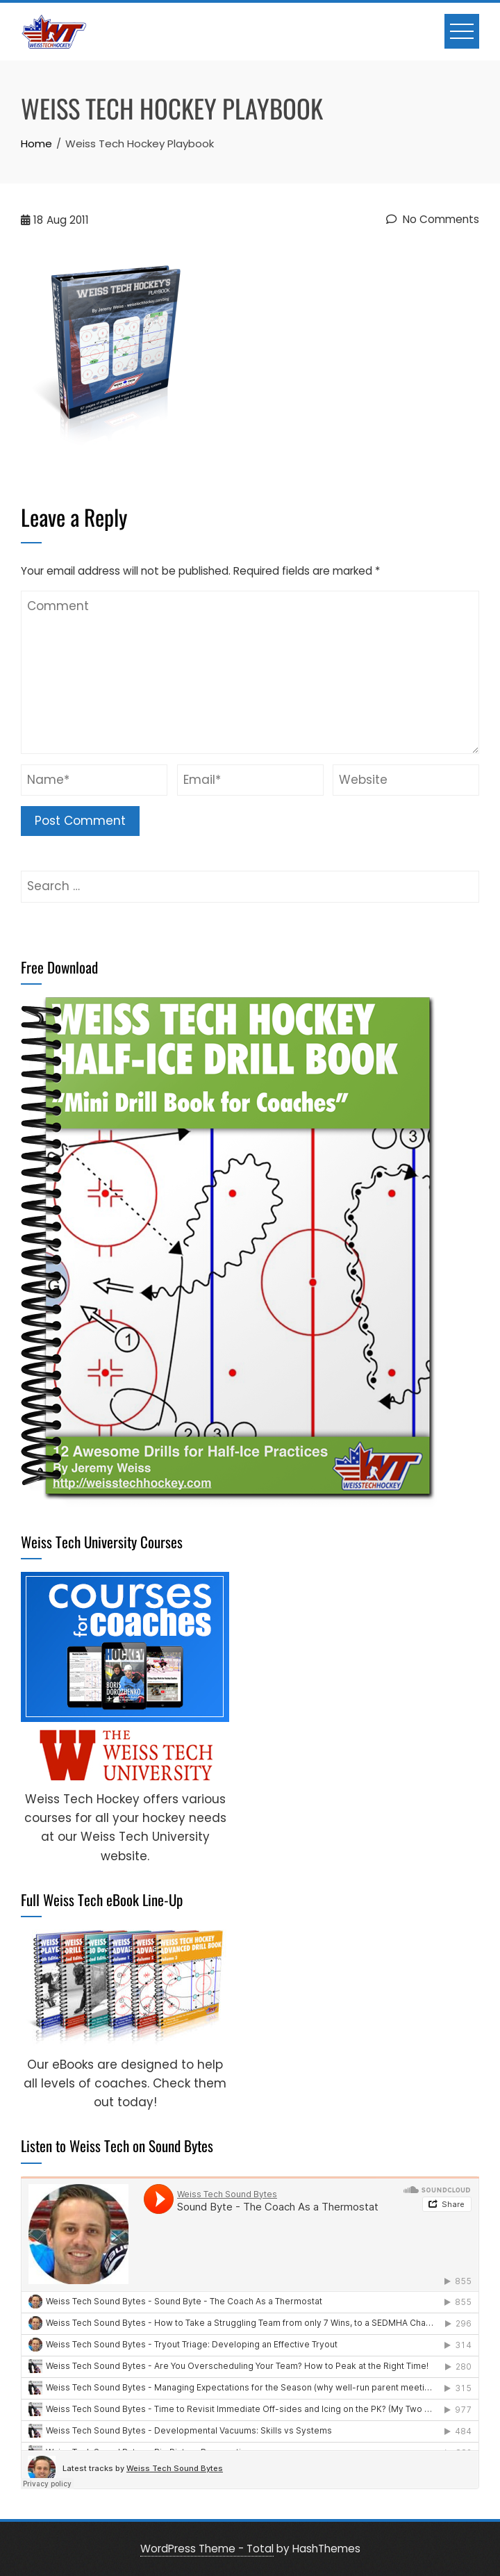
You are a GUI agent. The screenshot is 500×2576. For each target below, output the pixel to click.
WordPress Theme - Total (207, 2548)
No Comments (432, 219)
